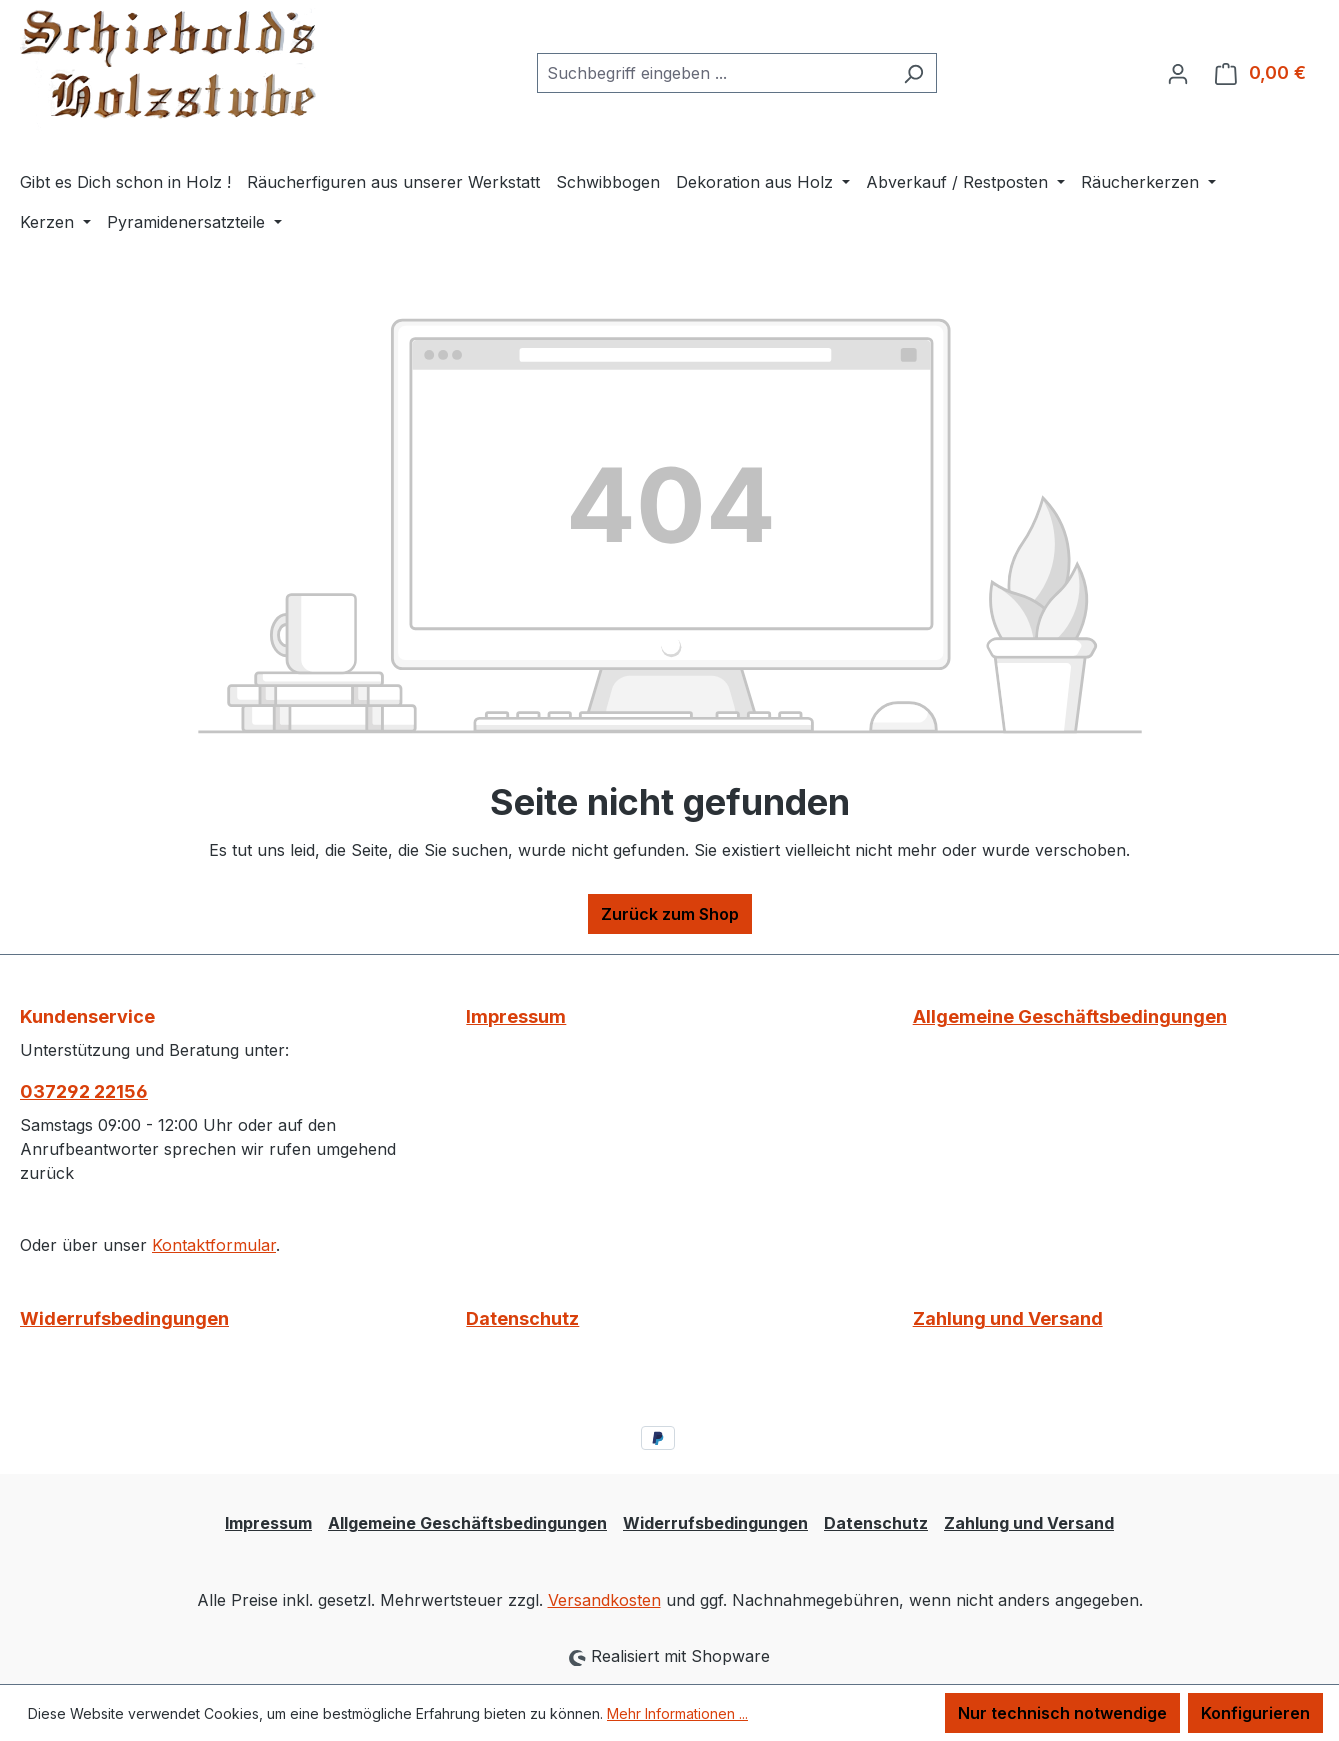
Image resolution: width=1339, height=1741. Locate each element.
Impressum (516, 1016)
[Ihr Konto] (1178, 73)
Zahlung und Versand (1008, 1318)
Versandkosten (604, 1600)
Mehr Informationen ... (677, 1713)
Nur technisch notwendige (1062, 1713)
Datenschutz (522, 1318)
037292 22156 (84, 1091)
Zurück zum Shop (670, 914)
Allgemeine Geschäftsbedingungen (1070, 1016)
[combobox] (714, 73)
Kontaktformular (214, 1245)
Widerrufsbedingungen (124, 1318)
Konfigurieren (1255, 1713)
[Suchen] (913, 73)
